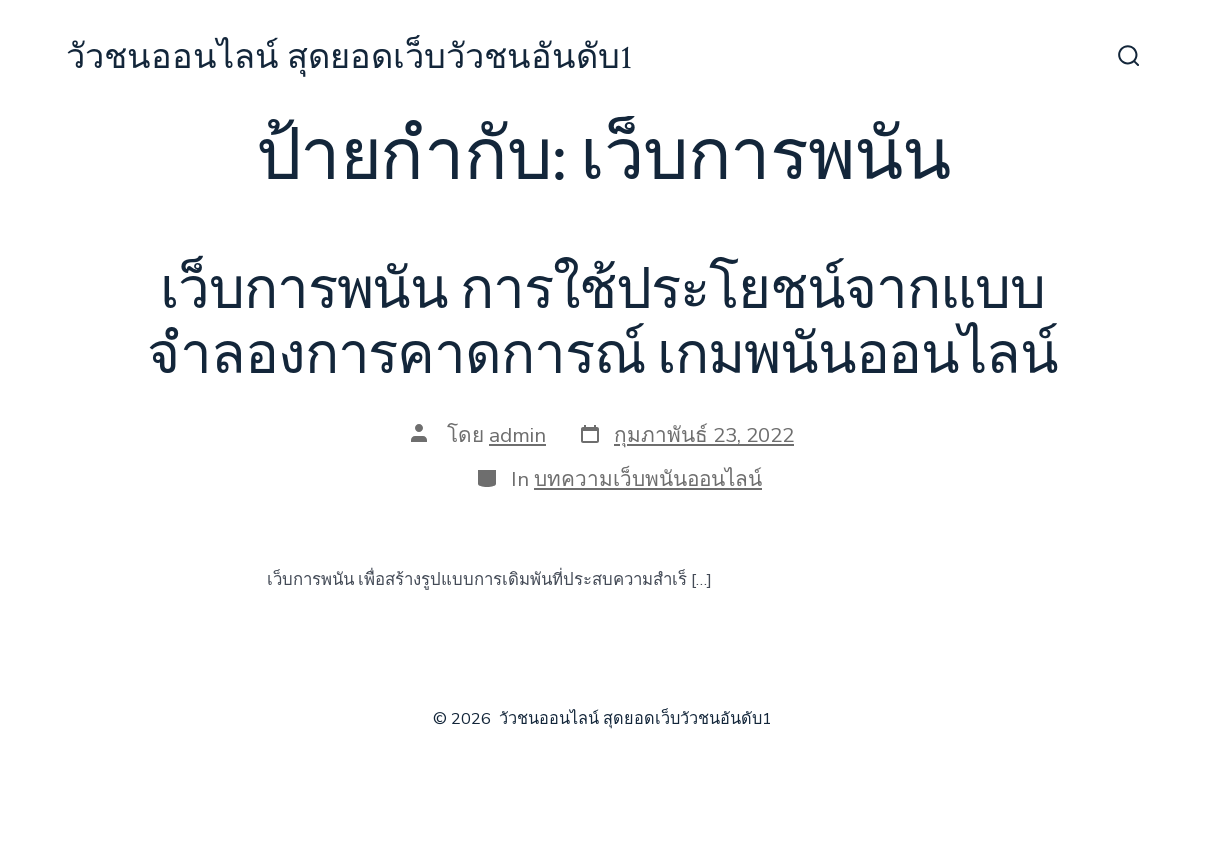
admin (517, 435)
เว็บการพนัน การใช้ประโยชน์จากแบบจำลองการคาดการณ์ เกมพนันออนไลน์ (602, 323)
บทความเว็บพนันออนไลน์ (648, 479)
